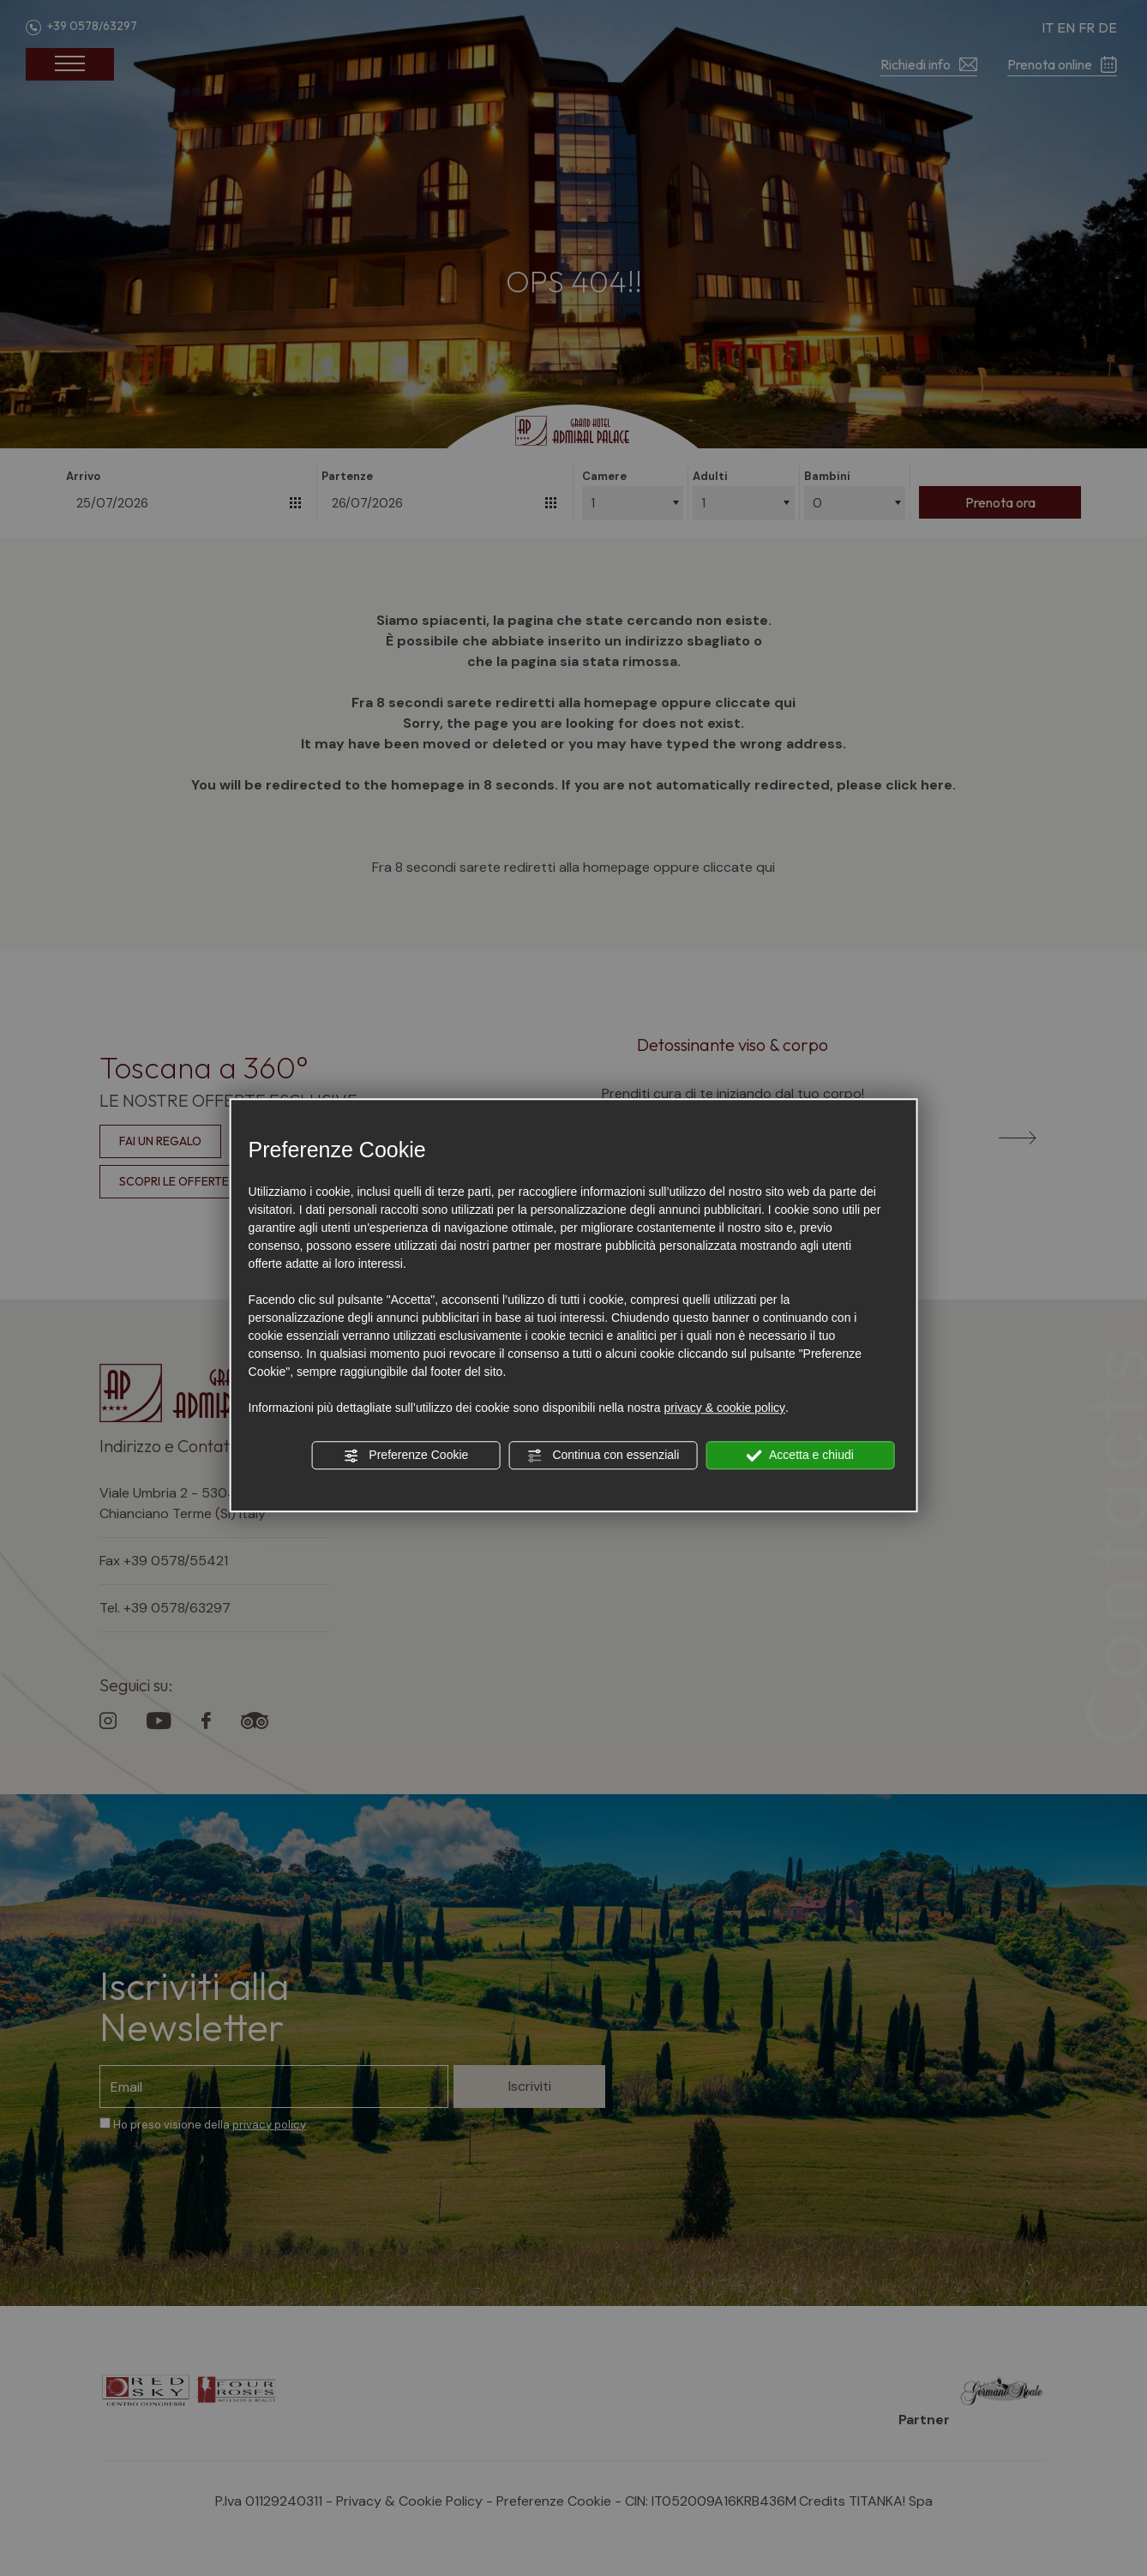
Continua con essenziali (603, 1455)
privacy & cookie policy (724, 1407)
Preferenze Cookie (405, 1455)
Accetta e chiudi (800, 1455)
